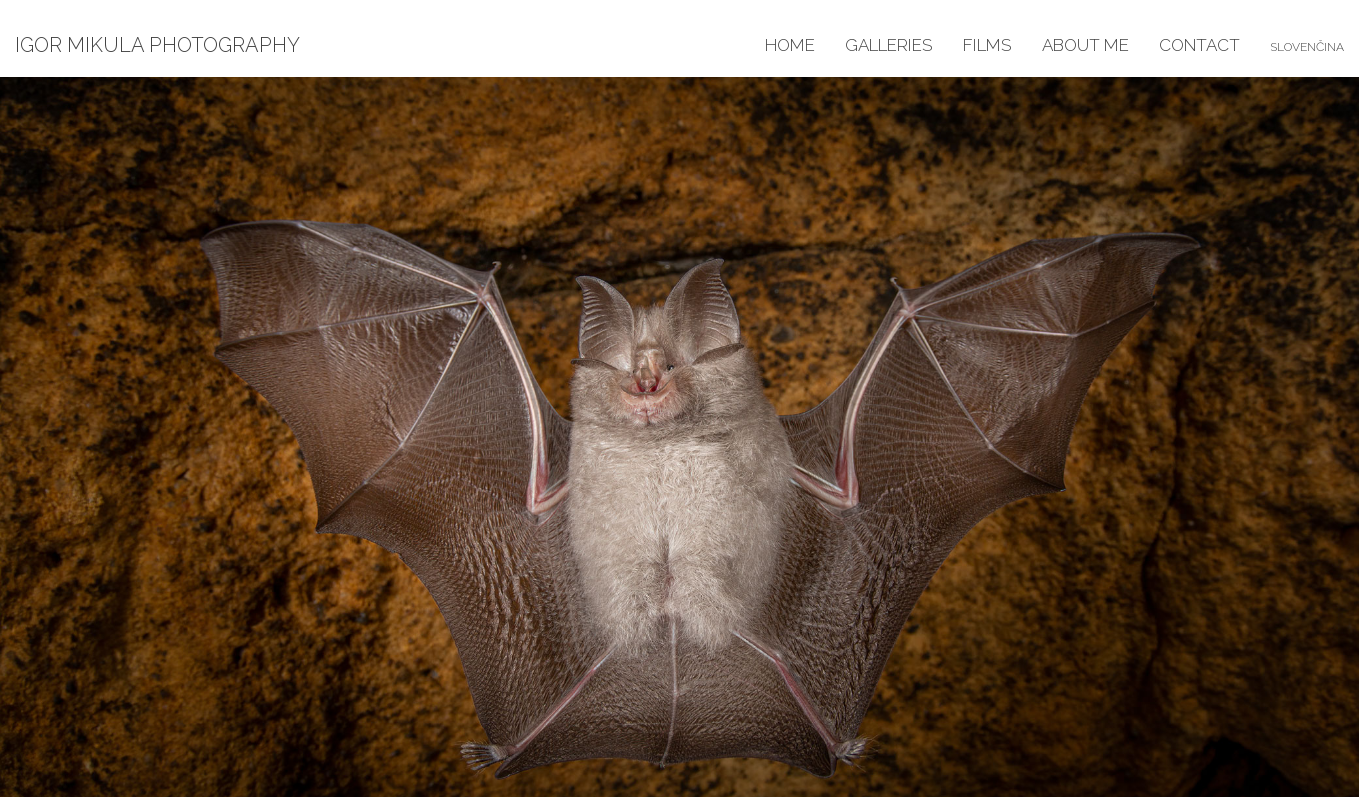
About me (1085, 45)
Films (987, 45)
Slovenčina (1307, 47)
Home (790, 45)
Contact (1199, 45)
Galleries (889, 45)
